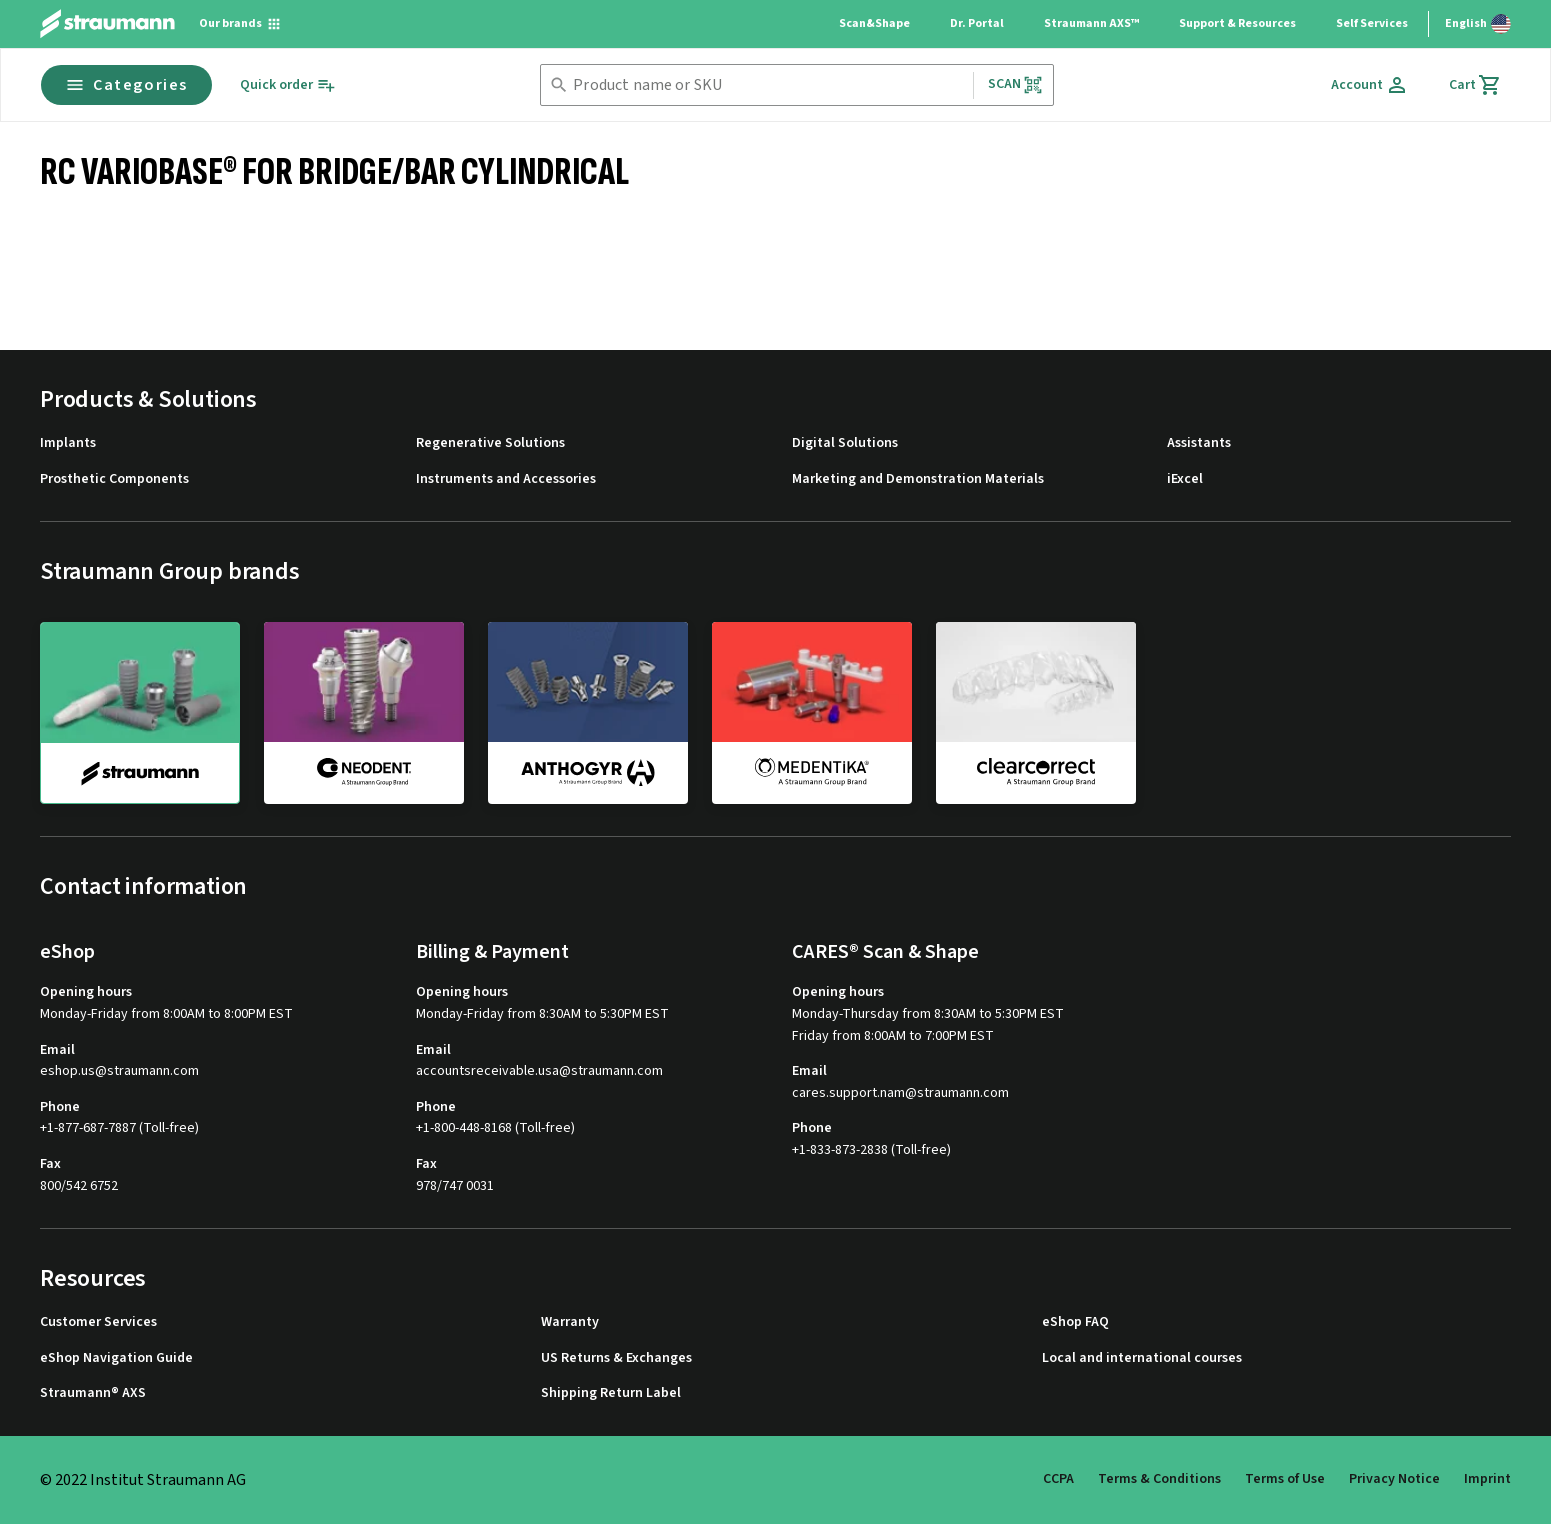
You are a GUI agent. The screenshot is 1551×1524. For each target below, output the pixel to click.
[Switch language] (1478, 24)
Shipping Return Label (611, 1393)
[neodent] (364, 712)
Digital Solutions (845, 443)
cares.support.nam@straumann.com (900, 1093)
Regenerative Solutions (490, 443)
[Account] (1370, 85)
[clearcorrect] (1036, 712)
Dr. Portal (977, 23)
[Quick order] (288, 85)
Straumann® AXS (93, 1393)
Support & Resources (1237, 23)
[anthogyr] (588, 712)
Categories (126, 85)
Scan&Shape (874, 23)
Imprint (1487, 1479)
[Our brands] (240, 24)
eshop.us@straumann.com (119, 1071)
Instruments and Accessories (506, 479)
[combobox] (768, 85)
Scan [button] (1016, 84)
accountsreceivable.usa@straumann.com (539, 1071)
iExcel (1185, 479)
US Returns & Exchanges (616, 1358)
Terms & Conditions (1159, 1479)
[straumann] (140, 713)
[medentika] (812, 712)
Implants (68, 443)
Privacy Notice (1394, 1479)
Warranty (570, 1322)
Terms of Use (1285, 1479)
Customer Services (98, 1322)
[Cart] (1475, 85)
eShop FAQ (1075, 1322)
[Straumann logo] (107, 24)
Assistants (1199, 443)
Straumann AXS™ (1091, 23)
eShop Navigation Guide (116, 1358)
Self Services (1372, 23)
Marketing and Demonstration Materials (918, 479)
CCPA (1058, 1479)
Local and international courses (1142, 1358)
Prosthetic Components (114, 479)
